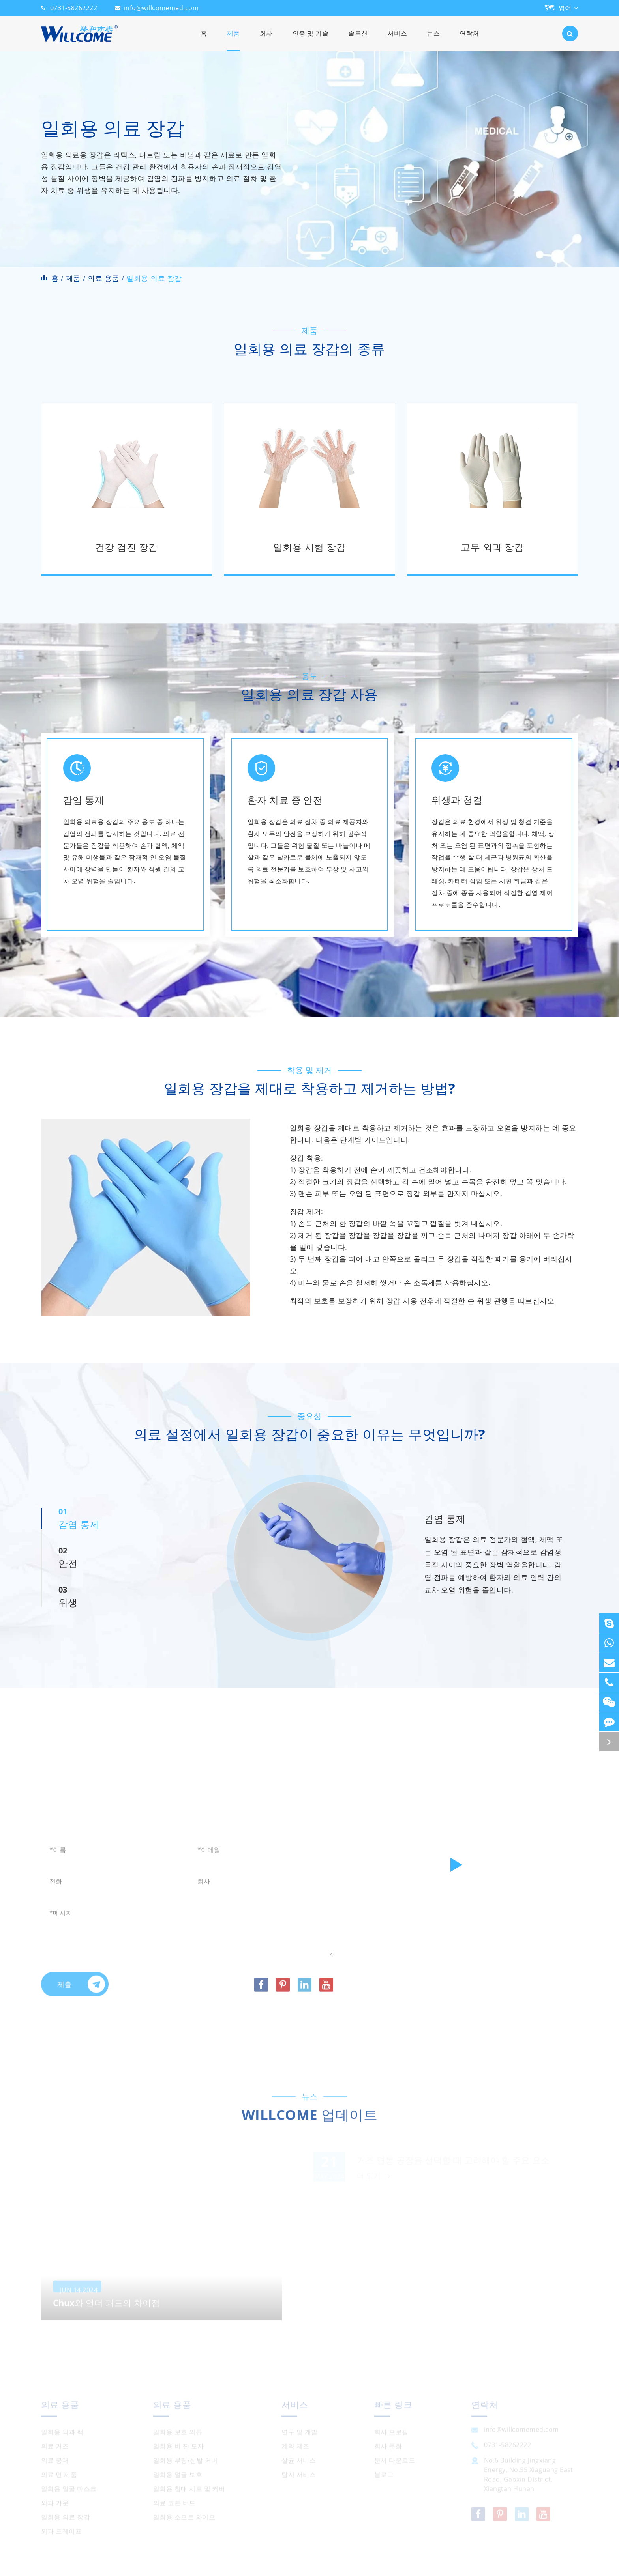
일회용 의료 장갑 (154, 278)
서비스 (397, 40)
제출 (81, 1989)
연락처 (469, 40)
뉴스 (433, 40)
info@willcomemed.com (161, 8)
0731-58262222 (73, 8)
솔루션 (358, 40)
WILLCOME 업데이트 (309, 2119)
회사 (266, 40)
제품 (233, 40)
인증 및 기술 (310, 40)
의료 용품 (103, 278)
